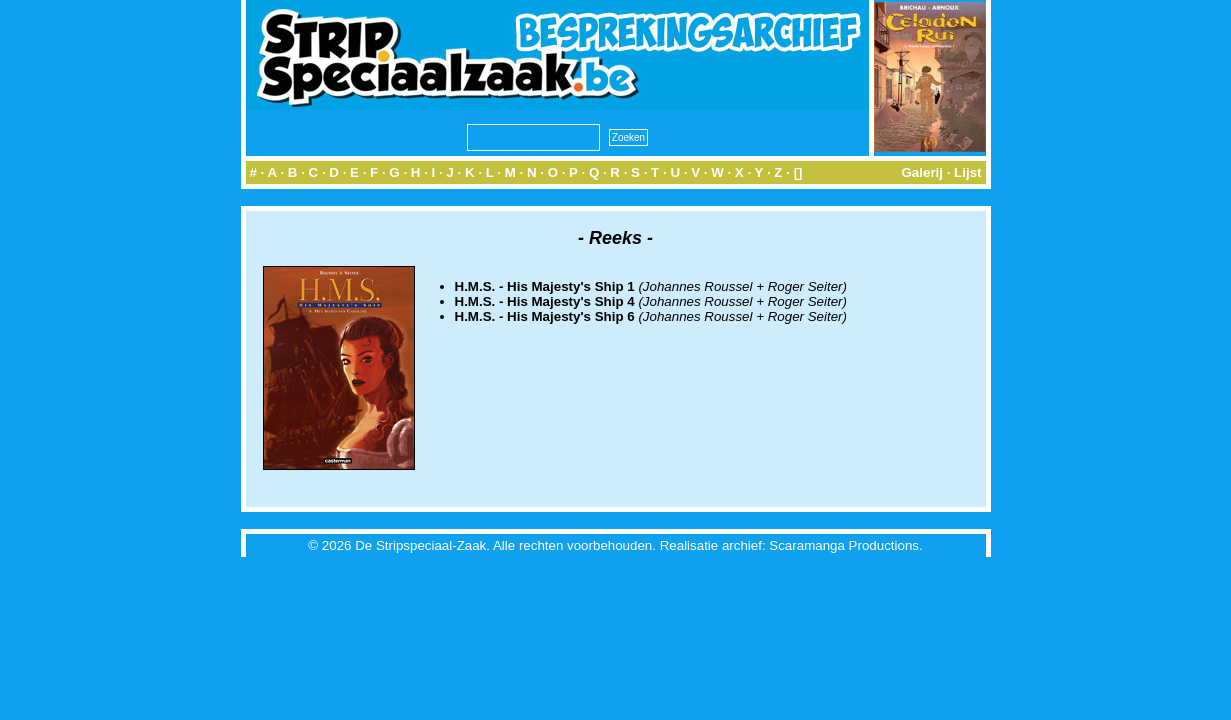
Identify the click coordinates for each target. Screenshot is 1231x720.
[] (798, 172)
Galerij (922, 172)
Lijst (967, 172)
